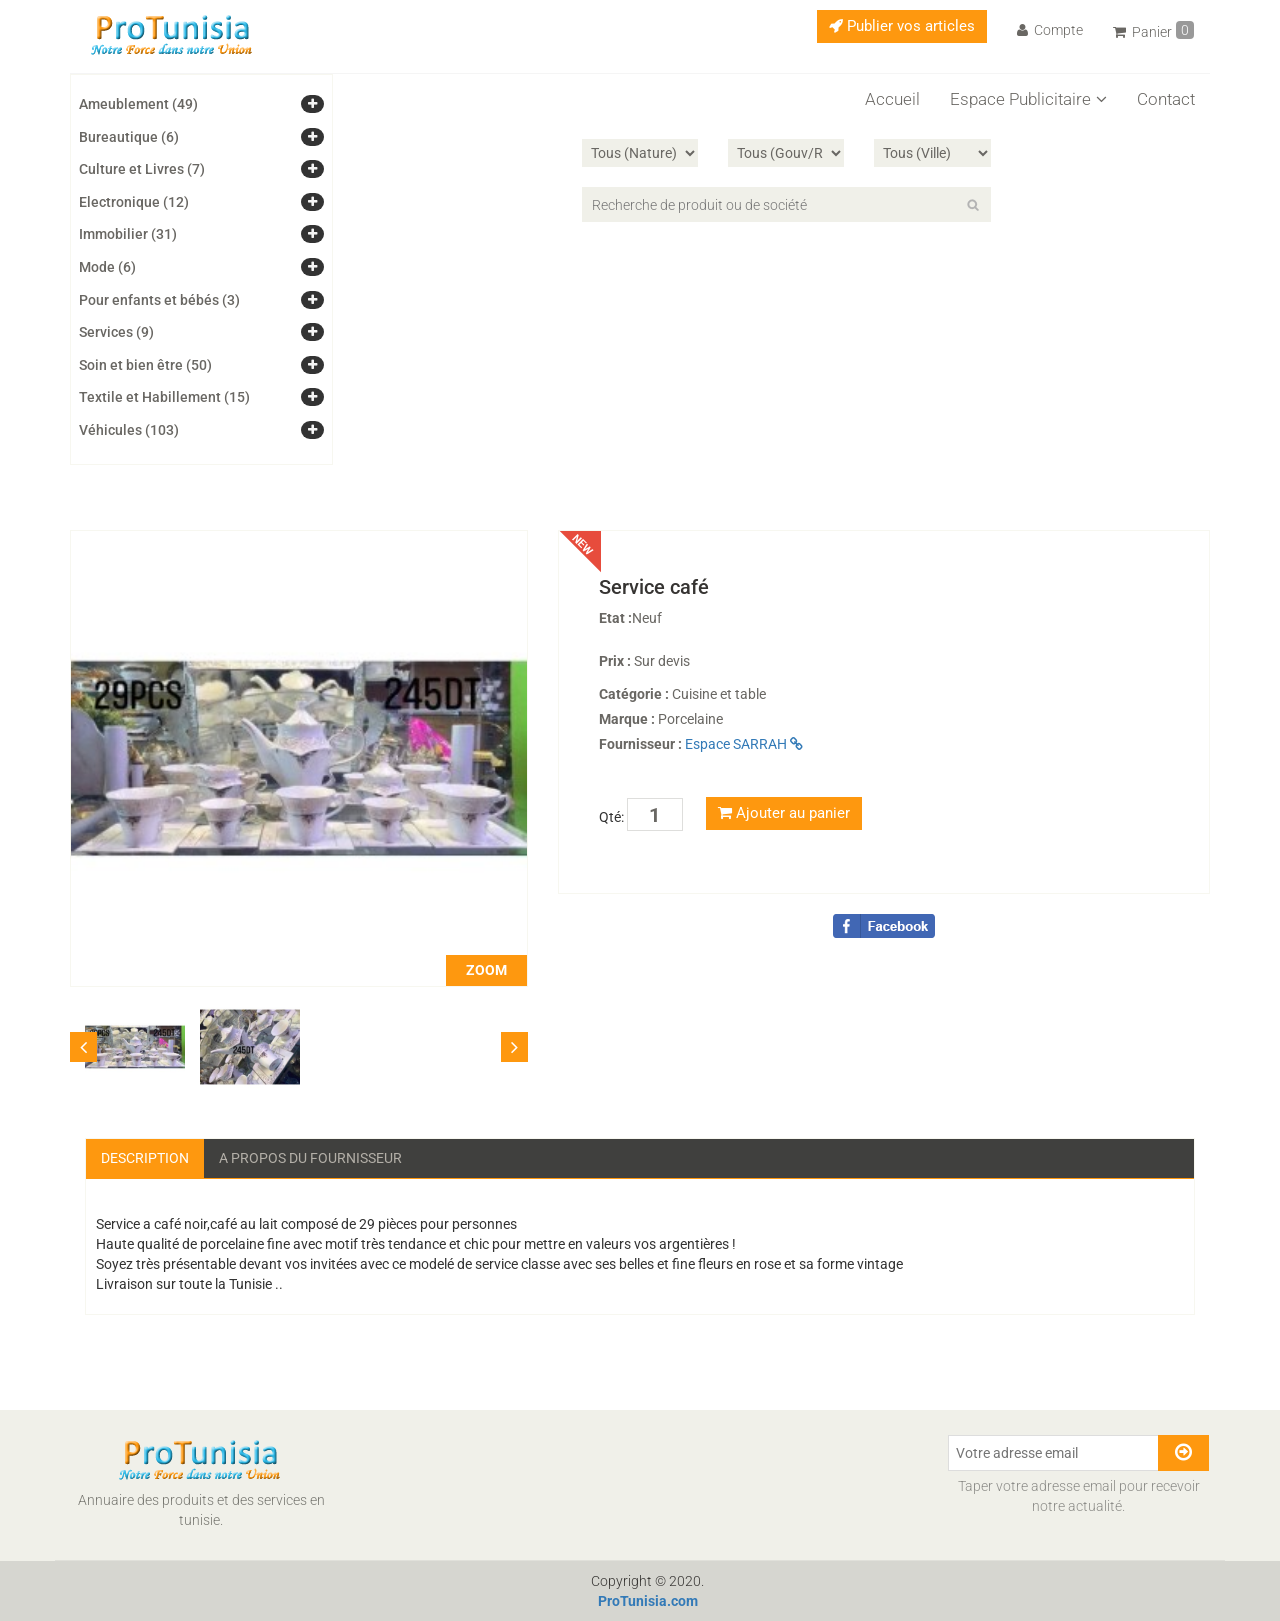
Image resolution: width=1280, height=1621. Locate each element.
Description (145, 1158)
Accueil (892, 99)
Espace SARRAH (744, 744)
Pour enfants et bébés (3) (159, 300)
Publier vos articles (902, 26)
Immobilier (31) (128, 234)
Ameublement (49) (138, 104)
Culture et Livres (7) (142, 169)
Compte (1050, 30)
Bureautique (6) (129, 137)
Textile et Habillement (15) (164, 397)
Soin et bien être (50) (145, 365)
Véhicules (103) (129, 430)
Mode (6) (107, 267)
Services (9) (116, 332)
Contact (1166, 99)
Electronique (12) (134, 202)
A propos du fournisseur (310, 1158)
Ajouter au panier (784, 813)
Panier (1153, 30)
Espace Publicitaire (1028, 99)
